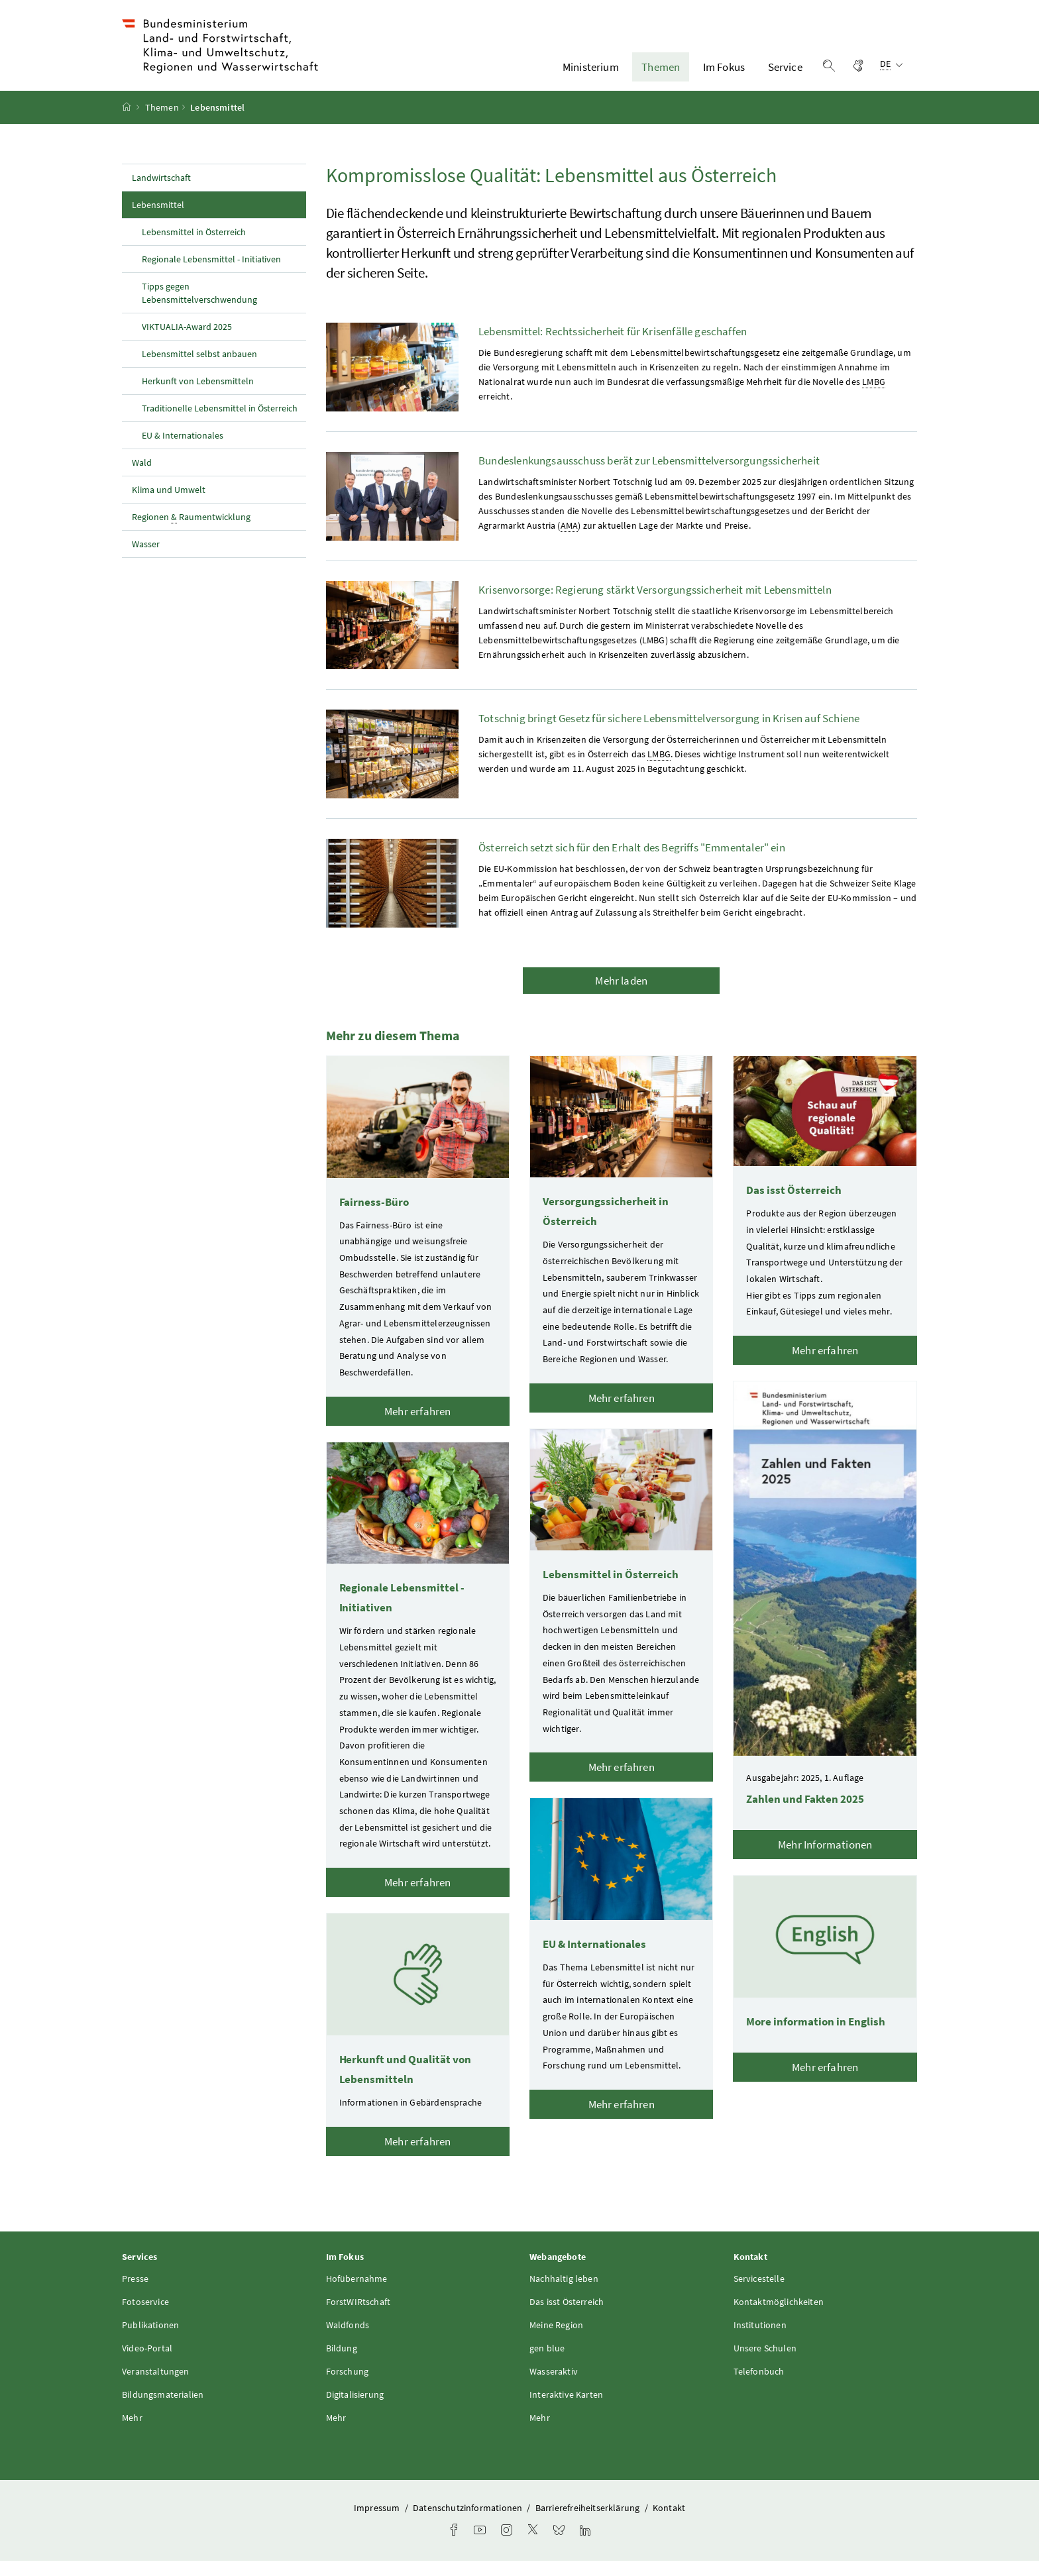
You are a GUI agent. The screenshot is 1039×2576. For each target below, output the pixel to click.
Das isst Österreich (566, 2317)
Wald (142, 478)
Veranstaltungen (156, 2386)
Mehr (132, 2433)
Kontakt (669, 2523)
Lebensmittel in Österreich (194, 247)
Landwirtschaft (161, 193)
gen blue (547, 2363)
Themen (660, 75)
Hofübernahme (357, 2294)
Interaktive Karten (566, 2410)
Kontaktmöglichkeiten (779, 2317)
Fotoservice (145, 2317)
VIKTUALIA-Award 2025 (187, 342)
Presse (135, 2294)
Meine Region (556, 2340)
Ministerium (591, 75)
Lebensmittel (187, 219)
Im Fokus (724, 75)
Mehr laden (621, 996)
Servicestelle (759, 2294)
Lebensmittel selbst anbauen (199, 369)
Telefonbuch (759, 2386)
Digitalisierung (355, 2410)
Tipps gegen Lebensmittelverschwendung (199, 308)
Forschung (347, 2386)
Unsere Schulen (765, 2363)
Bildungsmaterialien (162, 2410)
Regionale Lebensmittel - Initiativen (211, 274)
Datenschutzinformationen (468, 2523)
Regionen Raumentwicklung (191, 532)
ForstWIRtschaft (358, 2317)
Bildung (341, 2363)
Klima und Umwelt (168, 505)
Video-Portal (147, 2363)
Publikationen (150, 2340)
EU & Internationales (182, 450)
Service (785, 75)
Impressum (378, 2523)
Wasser (146, 559)
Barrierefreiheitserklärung (588, 2523)
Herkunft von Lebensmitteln (198, 396)
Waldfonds (348, 2340)
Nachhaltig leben (563, 2294)
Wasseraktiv (553, 2386)
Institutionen (760, 2340)
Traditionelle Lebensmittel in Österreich (220, 423)
